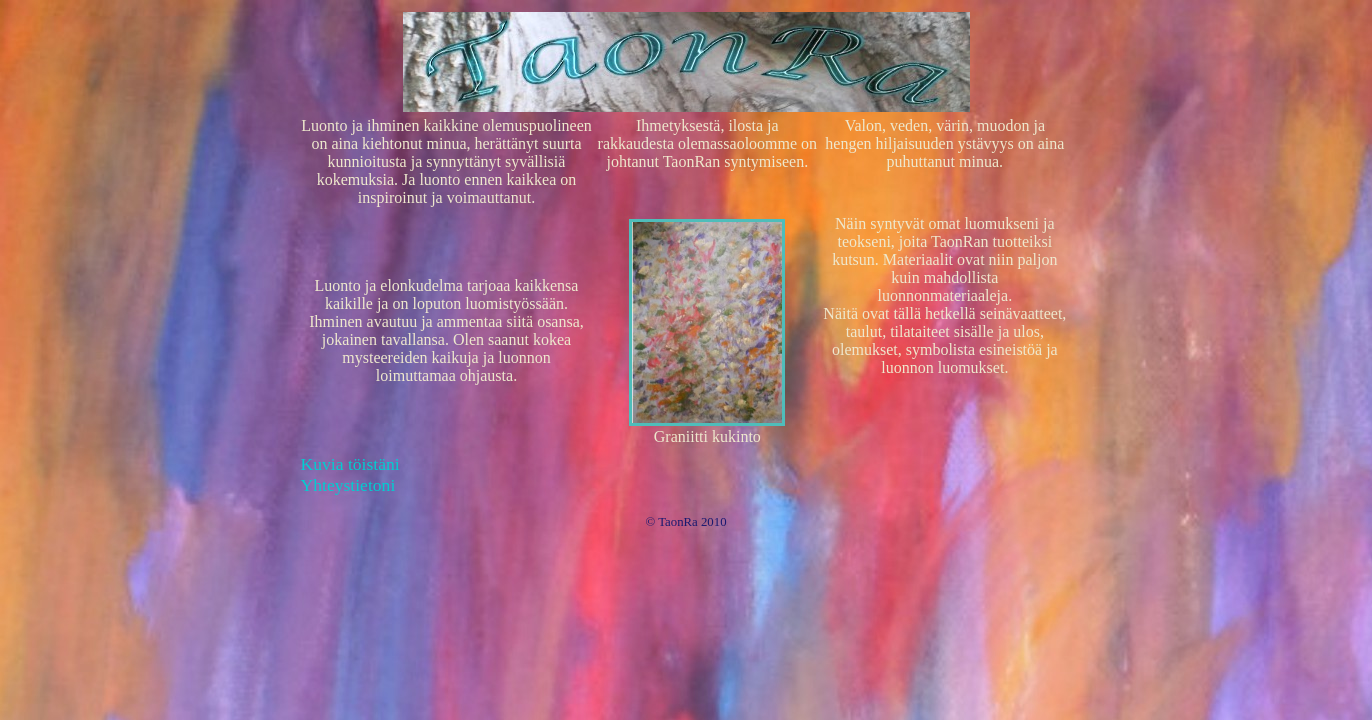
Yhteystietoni (348, 485)
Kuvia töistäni (350, 464)
